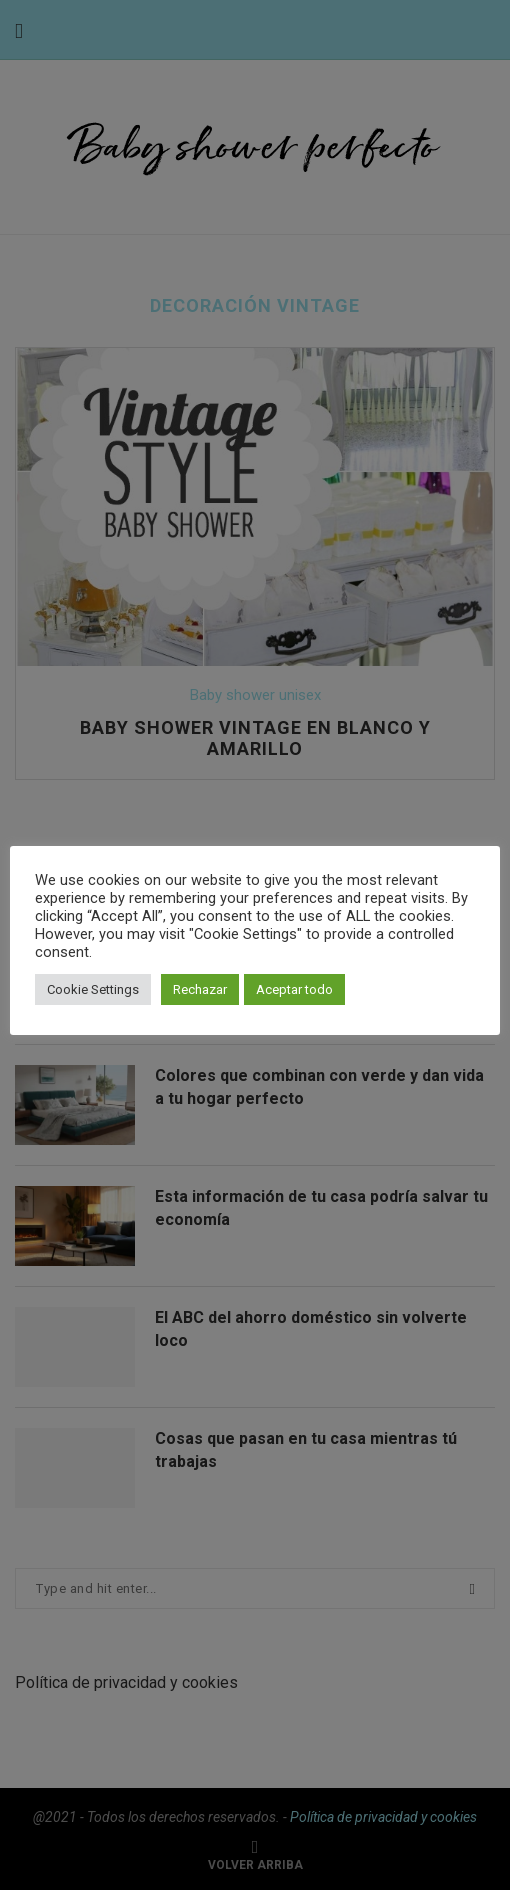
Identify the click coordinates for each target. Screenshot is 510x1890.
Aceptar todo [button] (294, 989)
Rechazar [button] (200, 989)
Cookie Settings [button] (93, 989)
